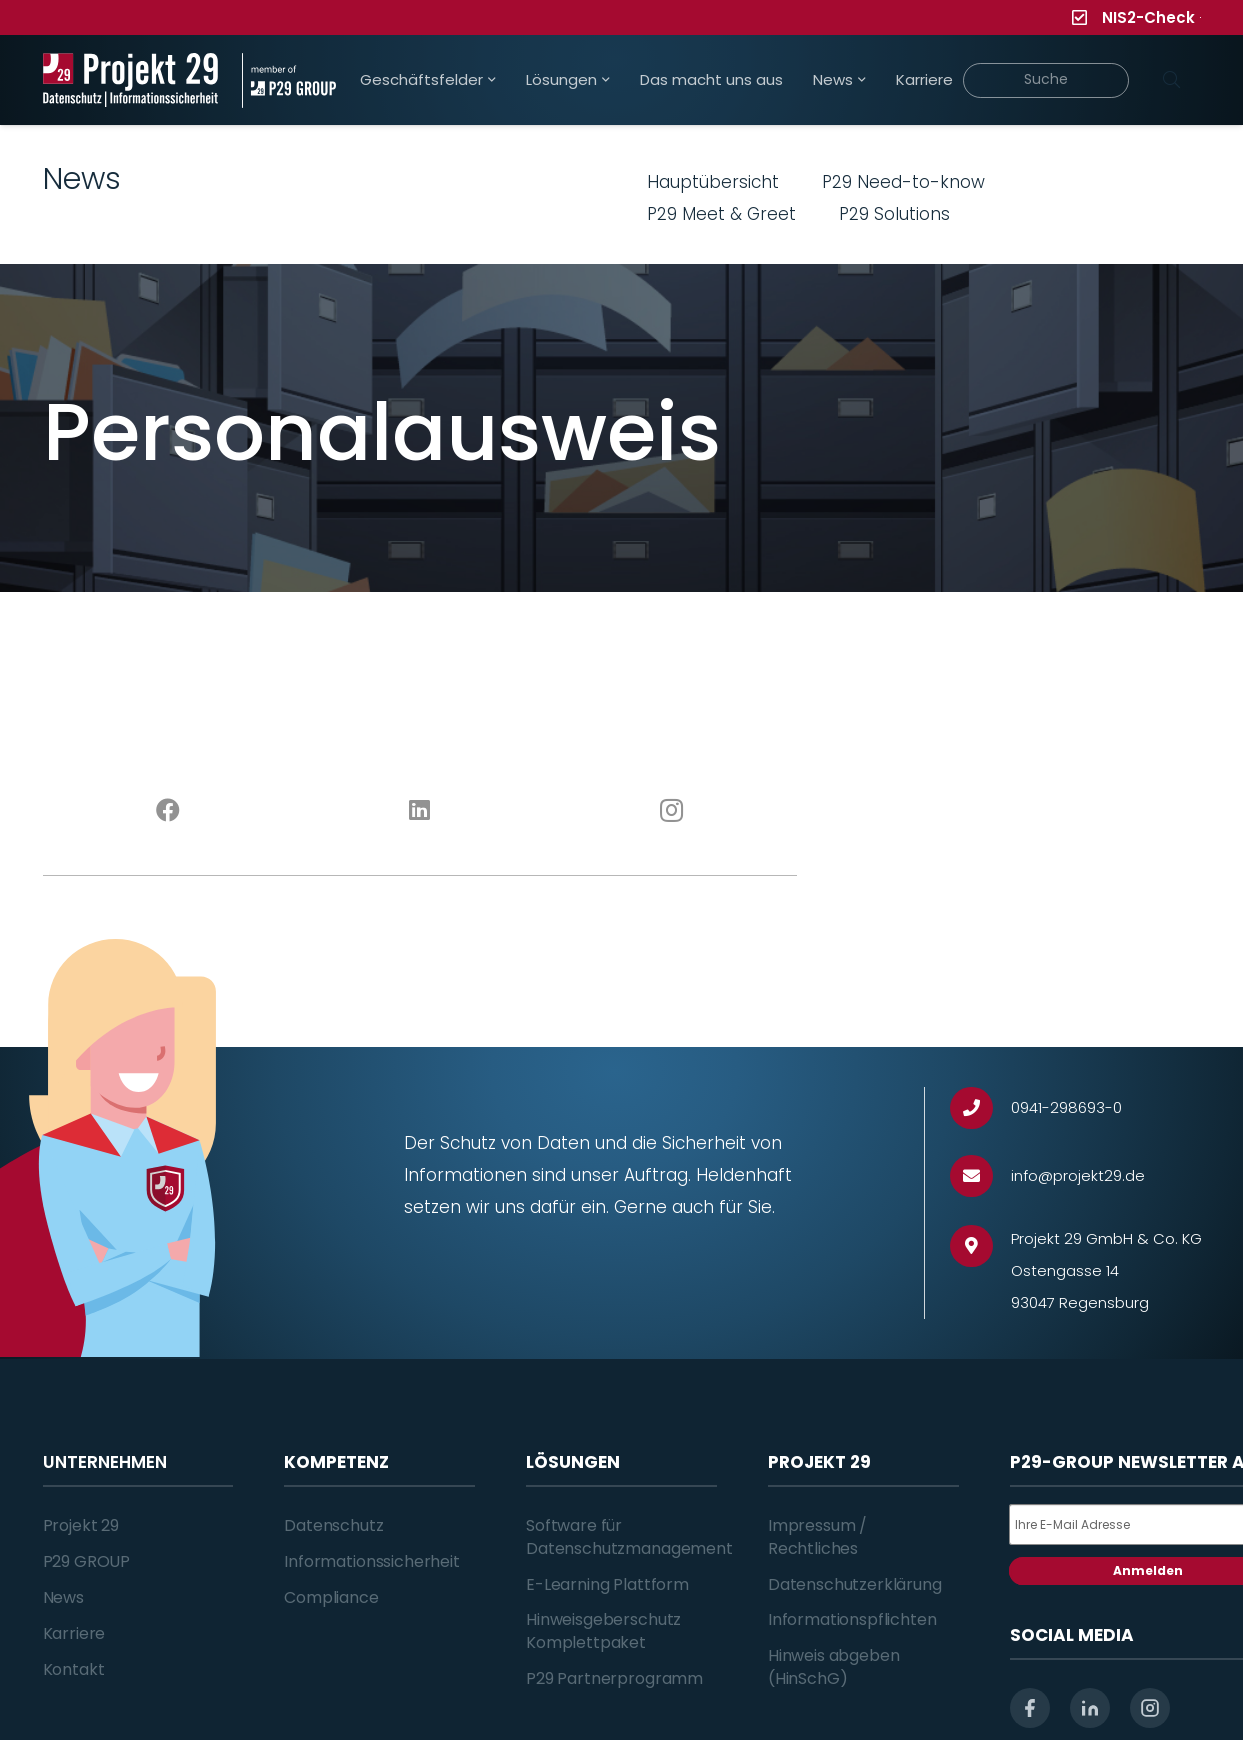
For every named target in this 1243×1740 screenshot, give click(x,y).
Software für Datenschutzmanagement (629, 1536)
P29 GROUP (87, 1561)
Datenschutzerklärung (855, 1584)
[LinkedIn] (420, 811)
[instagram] (1150, 1708)
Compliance (331, 1597)
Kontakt (74, 1669)
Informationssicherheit (371, 1561)
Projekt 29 (81, 1525)
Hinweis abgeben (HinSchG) (834, 1666)
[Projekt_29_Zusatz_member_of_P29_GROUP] (289, 80)
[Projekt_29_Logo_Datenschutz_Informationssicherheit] (131, 80)
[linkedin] (1090, 1708)
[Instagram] (672, 811)
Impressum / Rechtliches (817, 1536)
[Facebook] (169, 811)
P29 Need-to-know (903, 182)
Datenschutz (333, 1525)
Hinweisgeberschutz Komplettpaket (603, 1630)
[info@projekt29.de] (980, 1176)
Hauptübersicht (713, 182)
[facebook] (1030, 1708)
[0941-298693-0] (980, 1108)
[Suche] (1046, 80)
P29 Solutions (894, 214)
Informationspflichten (852, 1619)
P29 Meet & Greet (721, 214)
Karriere (74, 1633)
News (63, 1597)
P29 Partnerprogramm (614, 1678)
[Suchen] (1172, 80)
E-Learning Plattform (607, 1584)
